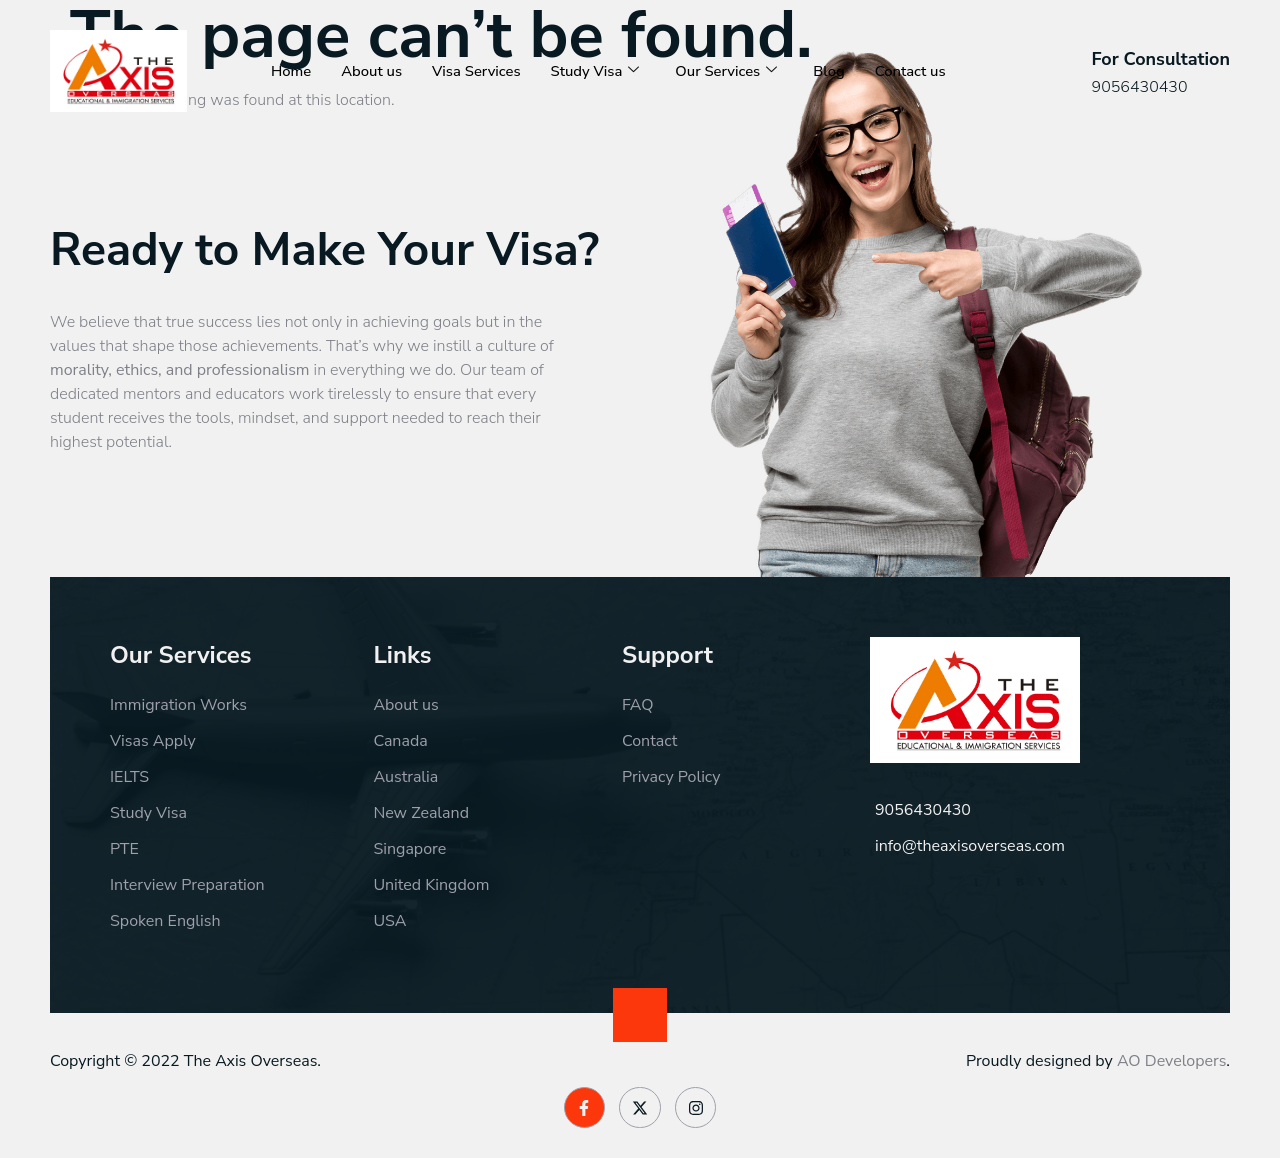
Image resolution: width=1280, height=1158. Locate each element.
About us (373, 71)
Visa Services (478, 71)
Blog (834, 71)
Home (291, 71)
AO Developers (1171, 1061)
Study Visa (598, 71)
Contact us (916, 71)
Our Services (730, 71)
